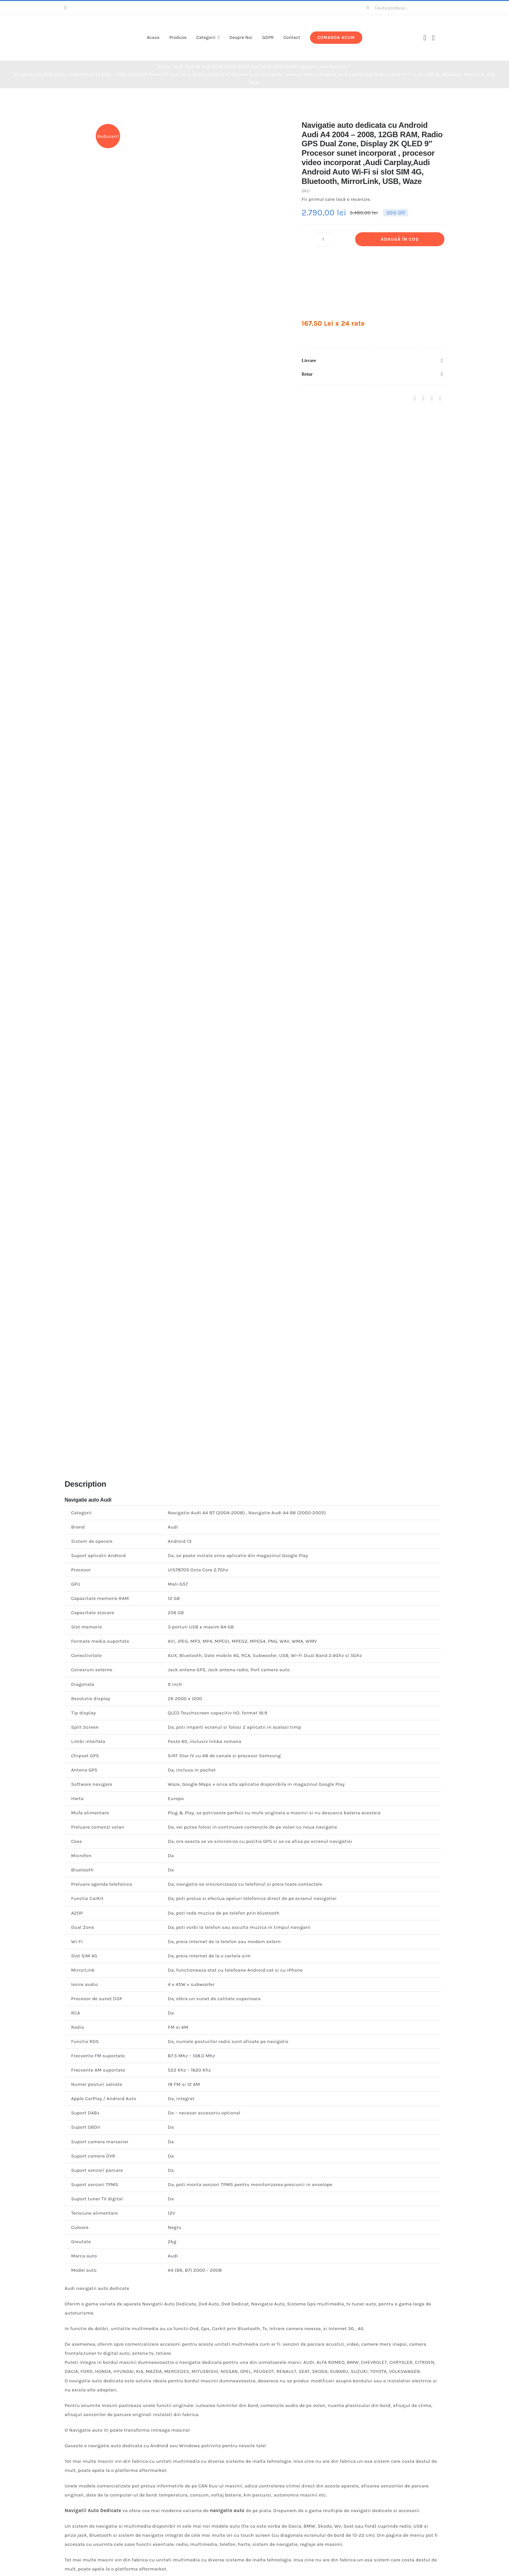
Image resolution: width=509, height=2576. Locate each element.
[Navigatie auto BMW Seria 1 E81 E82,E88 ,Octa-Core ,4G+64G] (158, 2268)
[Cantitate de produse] (323, 239)
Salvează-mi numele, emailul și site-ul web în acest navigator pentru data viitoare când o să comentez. (195, 1845)
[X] (423, 399)
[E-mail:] (440, 399)
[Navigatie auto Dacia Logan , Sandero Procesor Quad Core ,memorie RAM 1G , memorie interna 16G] (351, 2016)
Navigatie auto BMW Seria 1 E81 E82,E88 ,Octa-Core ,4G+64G (158, 2371)
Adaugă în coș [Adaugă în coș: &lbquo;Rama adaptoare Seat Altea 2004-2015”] (353, 2405)
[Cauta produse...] (402, 8)
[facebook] (66, 7)
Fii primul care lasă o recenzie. (336, 199)
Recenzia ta (80, 1721)
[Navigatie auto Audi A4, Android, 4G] (158, 2482)
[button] (373, 361)
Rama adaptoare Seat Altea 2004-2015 (351, 2371)
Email (73, 1816)
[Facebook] (415, 399)
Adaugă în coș (400, 239)
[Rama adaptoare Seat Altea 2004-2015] (351, 2268)
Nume (74, 1787)
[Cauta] (368, 8)
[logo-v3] (94, 24)
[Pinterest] (432, 399)
